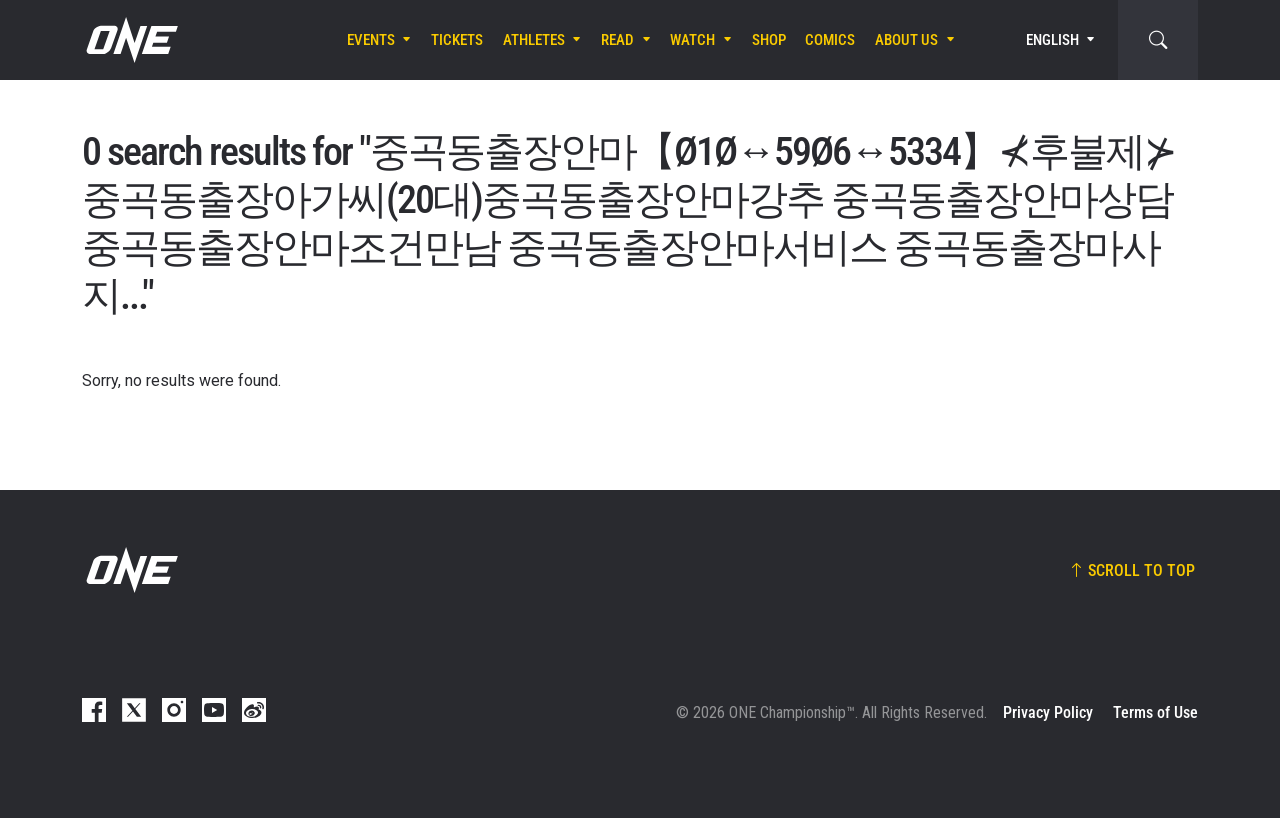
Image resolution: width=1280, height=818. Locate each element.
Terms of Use (1155, 712)
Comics (830, 40)
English (1052, 40)
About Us (906, 40)
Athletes (534, 40)
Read (617, 40)
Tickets (457, 40)
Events (371, 40)
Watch (692, 40)
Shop (769, 40)
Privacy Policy (1048, 712)
